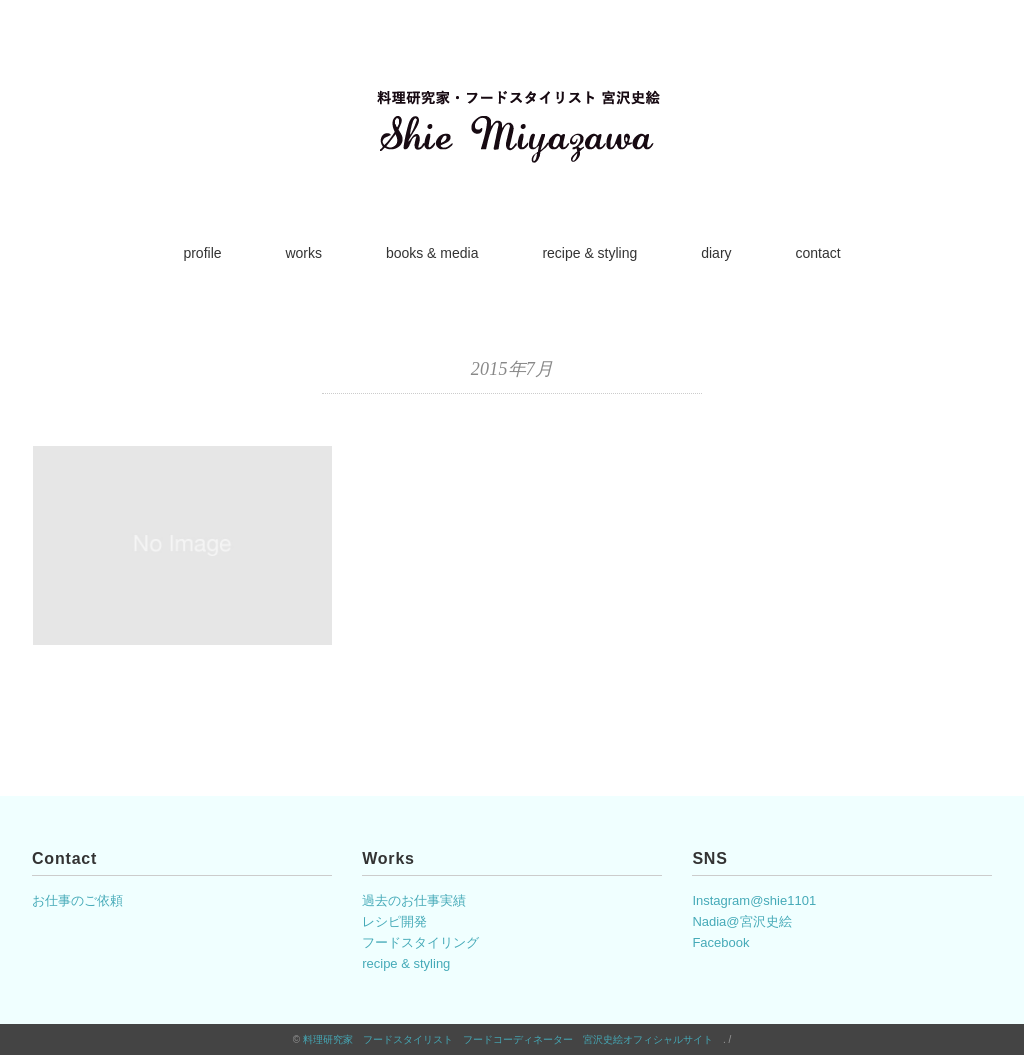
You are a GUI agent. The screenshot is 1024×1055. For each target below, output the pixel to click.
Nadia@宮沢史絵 (741, 921)
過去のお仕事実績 (414, 900)
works (303, 253)
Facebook (720, 942)
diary (716, 253)
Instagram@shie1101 (754, 900)
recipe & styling (589, 253)
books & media (432, 253)
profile (202, 253)
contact (817, 253)
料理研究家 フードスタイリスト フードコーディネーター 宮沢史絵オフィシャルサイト (513, 1039)
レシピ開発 (394, 921)
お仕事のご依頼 (77, 900)
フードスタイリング (420, 942)
